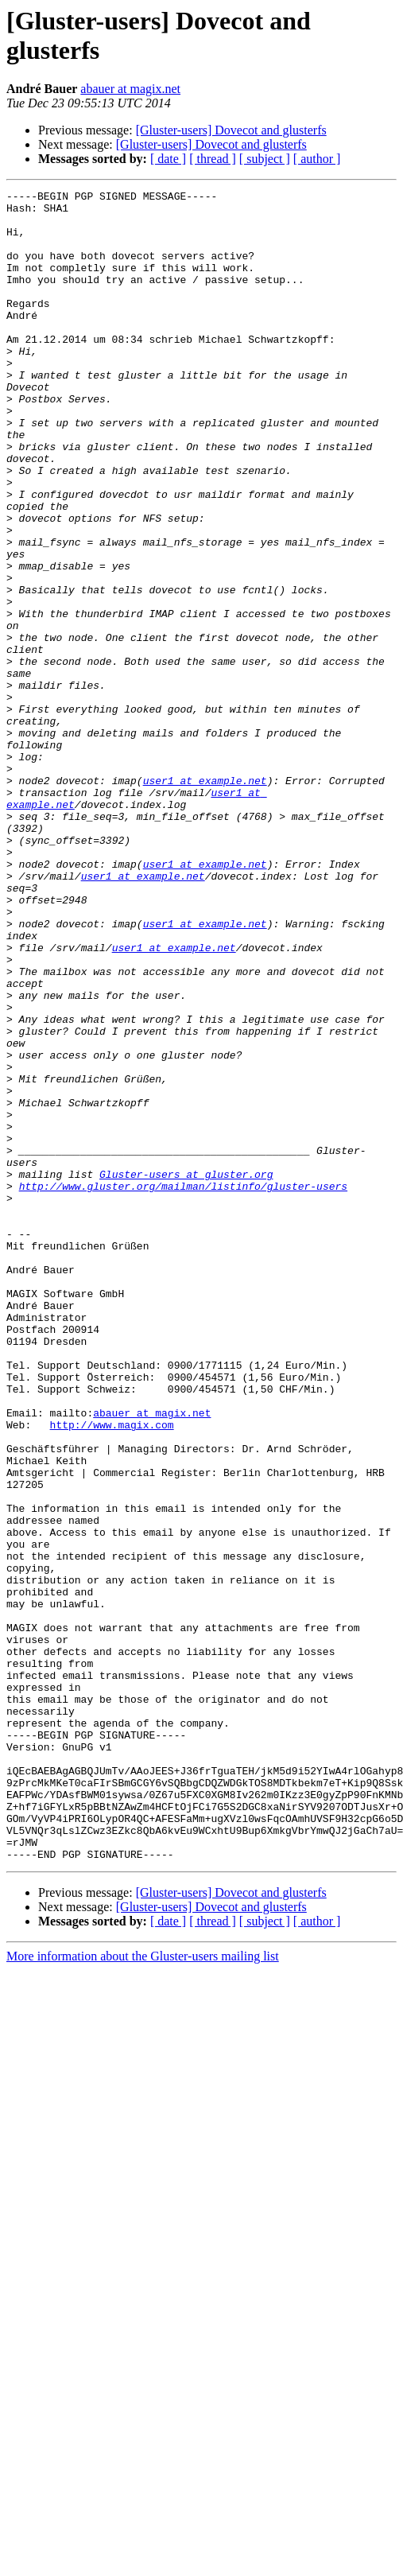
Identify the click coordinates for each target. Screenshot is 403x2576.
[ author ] (317, 158)
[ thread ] (212, 158)
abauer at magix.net (130, 88)
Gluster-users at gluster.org (186, 1372)
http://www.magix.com (112, 1672)
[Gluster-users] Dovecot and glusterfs (231, 130)
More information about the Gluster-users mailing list (142, 2290)
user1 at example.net (205, 899)
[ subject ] (264, 158)
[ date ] (168, 158)
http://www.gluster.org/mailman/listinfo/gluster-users (183, 1386)
